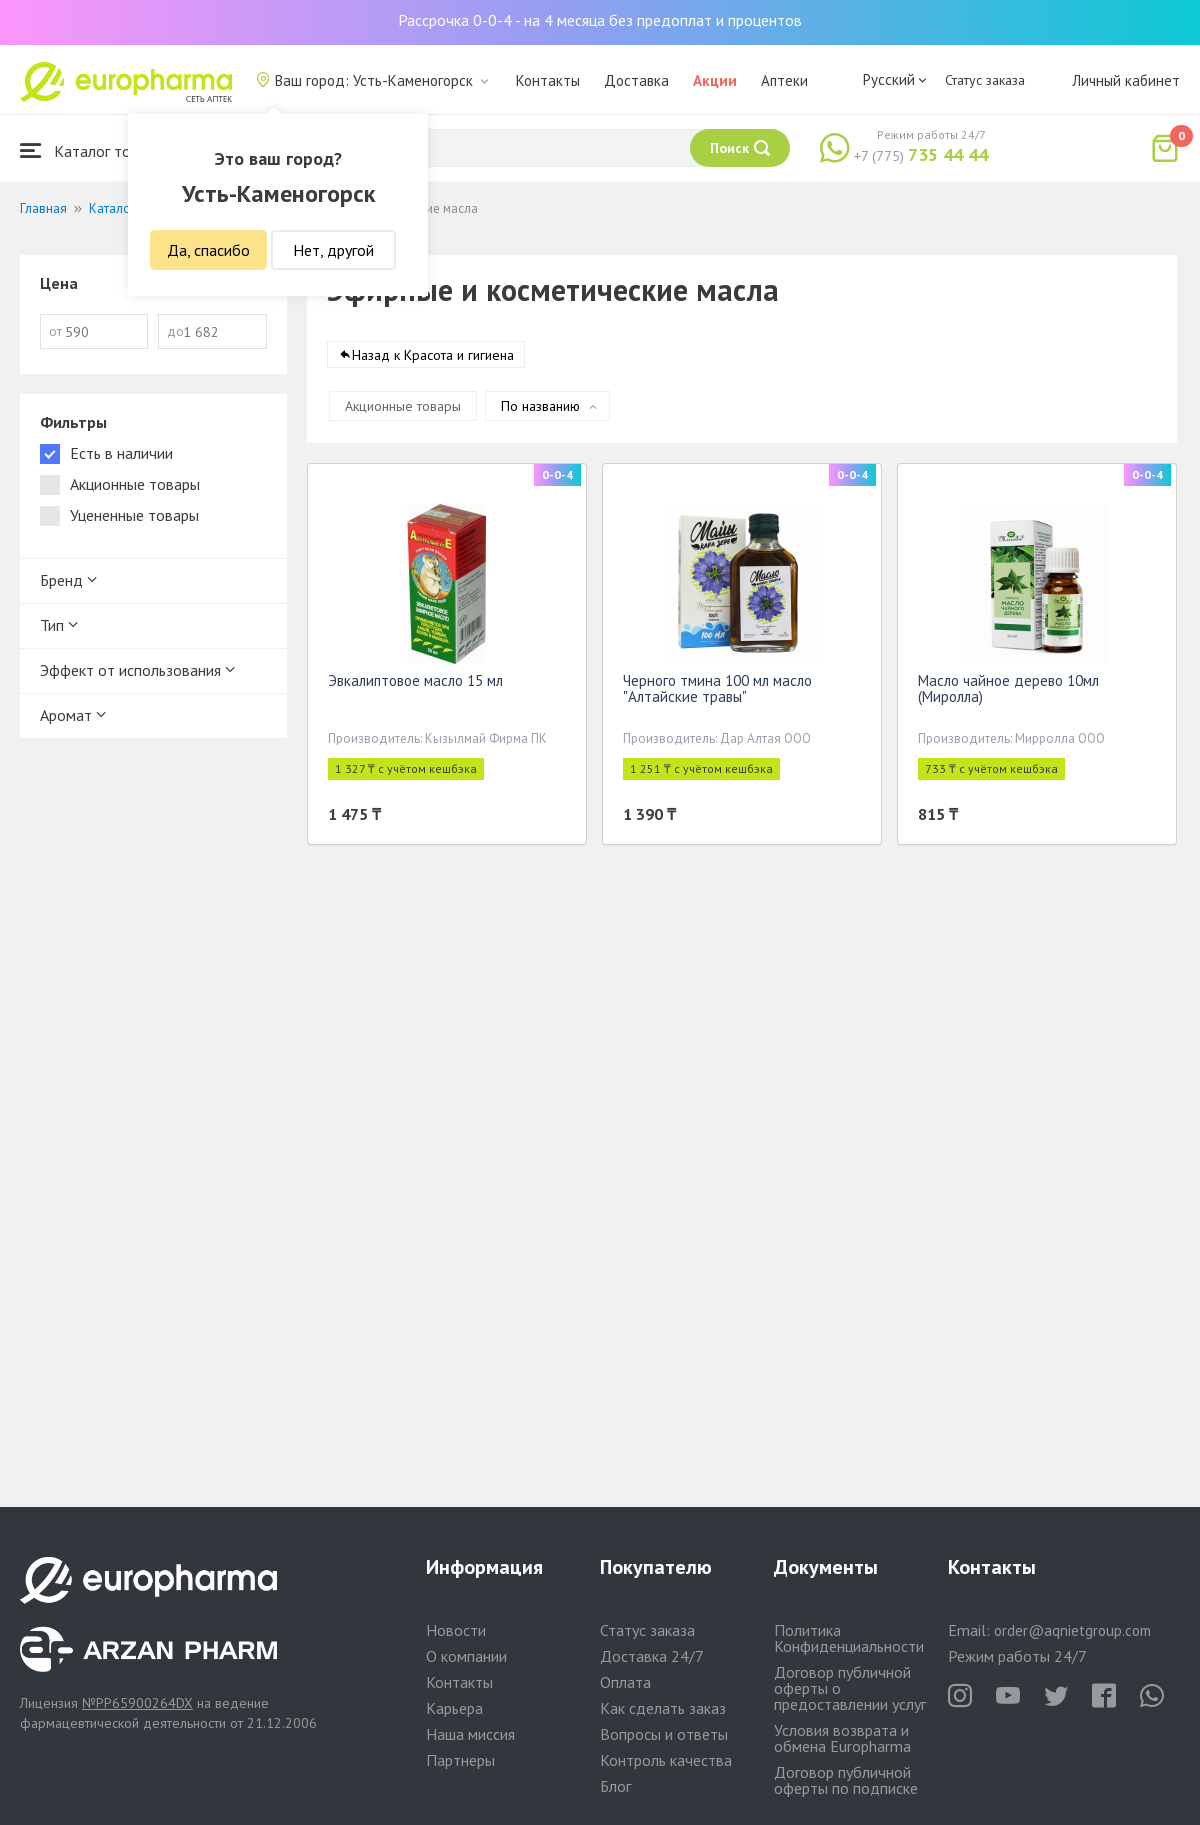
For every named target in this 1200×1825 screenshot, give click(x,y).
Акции (715, 80)
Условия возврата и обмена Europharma (842, 1738)
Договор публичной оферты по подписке (846, 1780)
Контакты (548, 80)
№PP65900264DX (137, 1703)
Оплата (625, 1682)
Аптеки (784, 80)
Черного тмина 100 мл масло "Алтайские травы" (717, 692)
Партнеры (460, 1760)
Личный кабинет (1126, 80)
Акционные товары (403, 410)
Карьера (454, 1708)
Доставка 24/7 (652, 1656)
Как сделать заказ (663, 1708)
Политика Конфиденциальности (849, 1638)
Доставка (636, 80)
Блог (615, 1786)
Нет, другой (333, 250)
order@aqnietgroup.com (1072, 1630)
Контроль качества (666, 1760)
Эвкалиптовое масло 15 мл (415, 684)
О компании (466, 1656)
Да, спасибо (208, 250)
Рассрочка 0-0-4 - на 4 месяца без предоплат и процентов (600, 20)
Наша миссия (470, 1734)
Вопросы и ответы (664, 1734)
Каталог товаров (96, 150)
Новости (456, 1630)
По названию (540, 410)
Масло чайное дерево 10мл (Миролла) (1008, 692)
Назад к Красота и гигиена (433, 359)
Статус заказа (985, 80)
